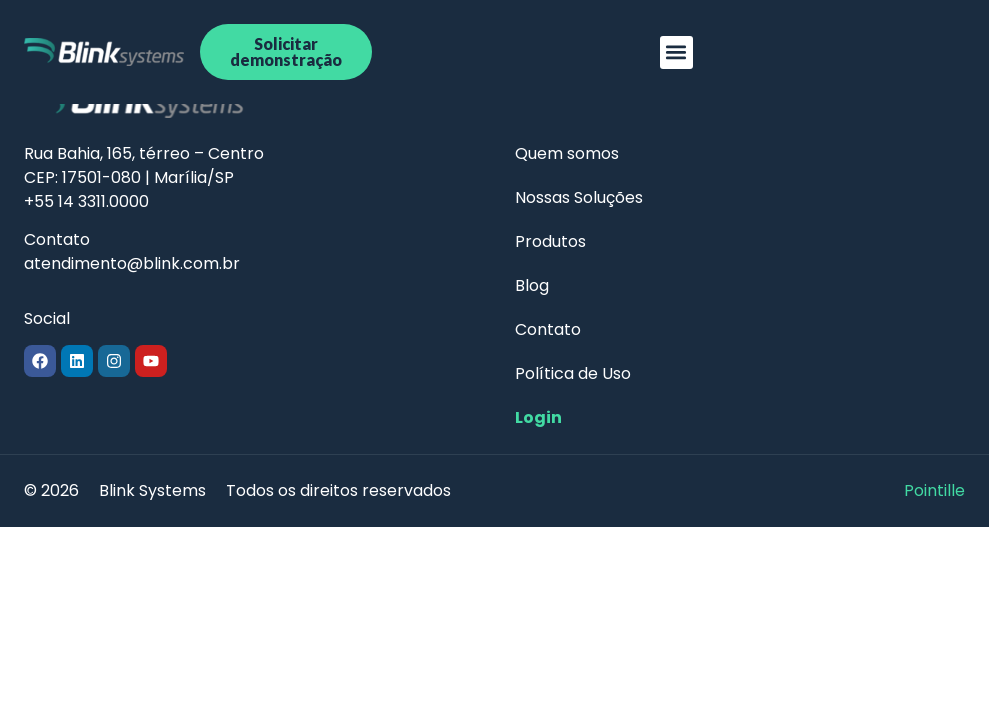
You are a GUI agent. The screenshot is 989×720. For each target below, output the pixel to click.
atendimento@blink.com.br (132, 263)
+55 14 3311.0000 (86, 201)
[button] (676, 52)
